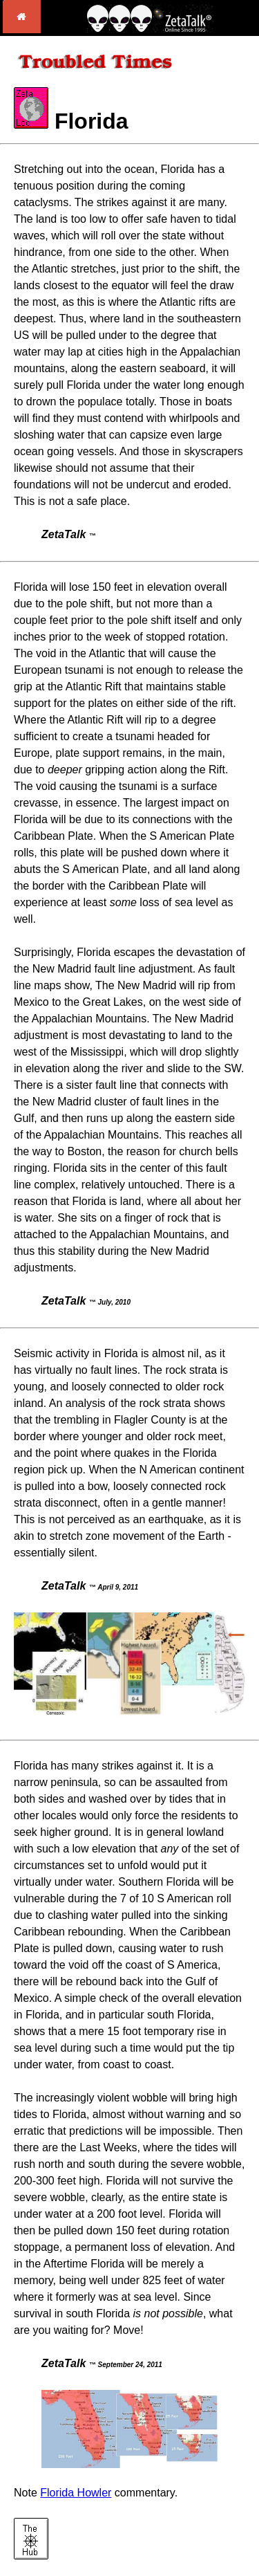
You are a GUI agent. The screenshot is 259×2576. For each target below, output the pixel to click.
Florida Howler (75, 2493)
